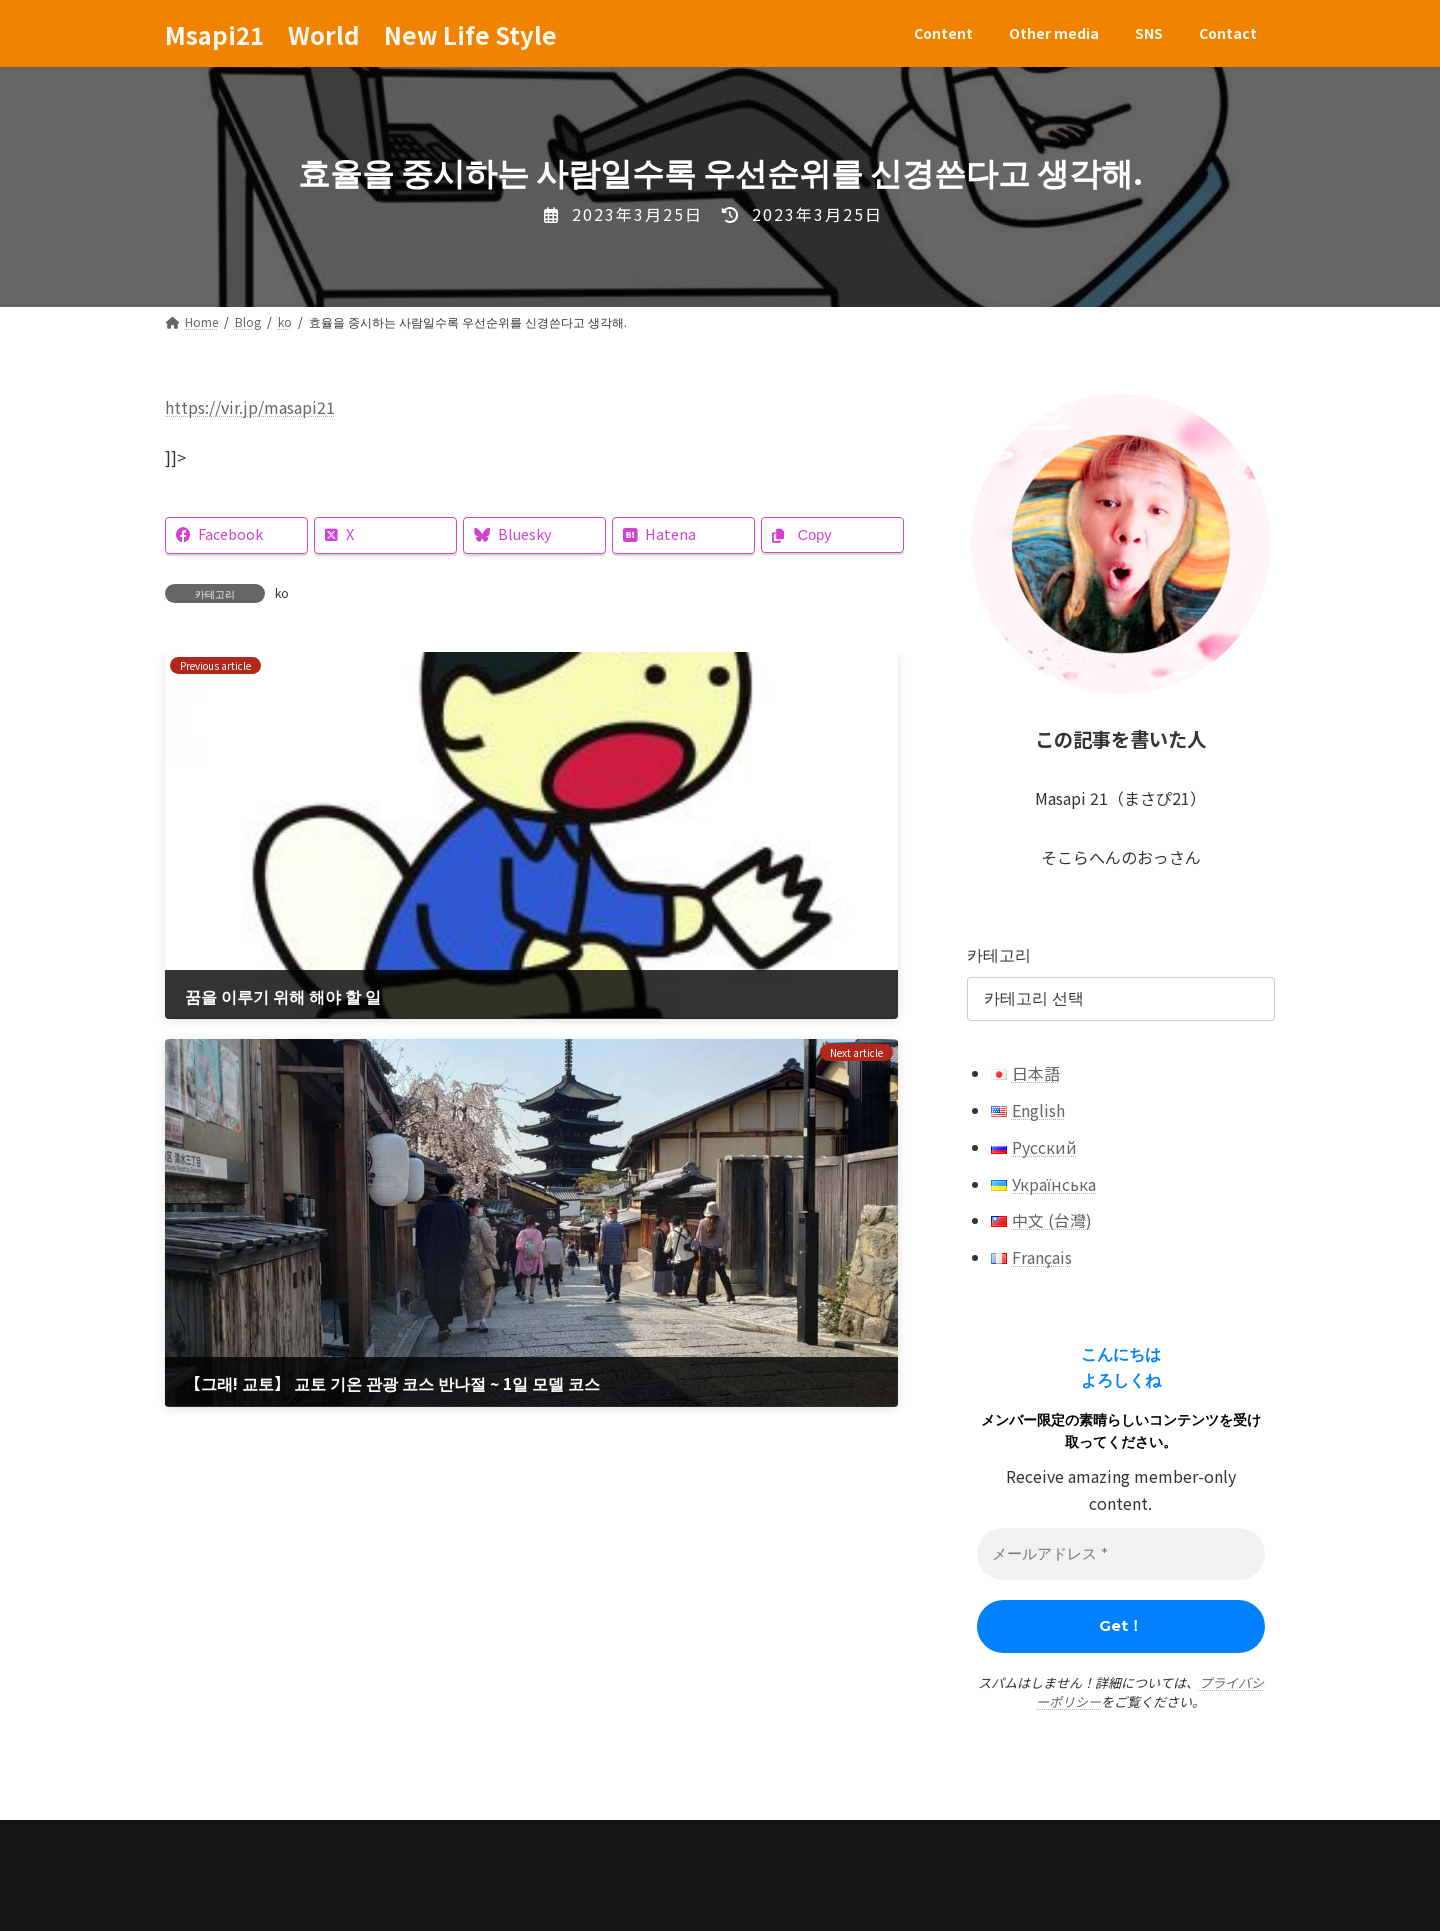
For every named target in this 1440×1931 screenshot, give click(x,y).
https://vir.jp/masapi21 (250, 407)
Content (217, 1840)
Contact (529, 1840)
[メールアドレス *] (1121, 1554)
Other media (336, 1840)
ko (282, 592)
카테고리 (999, 954)
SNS (440, 1840)
